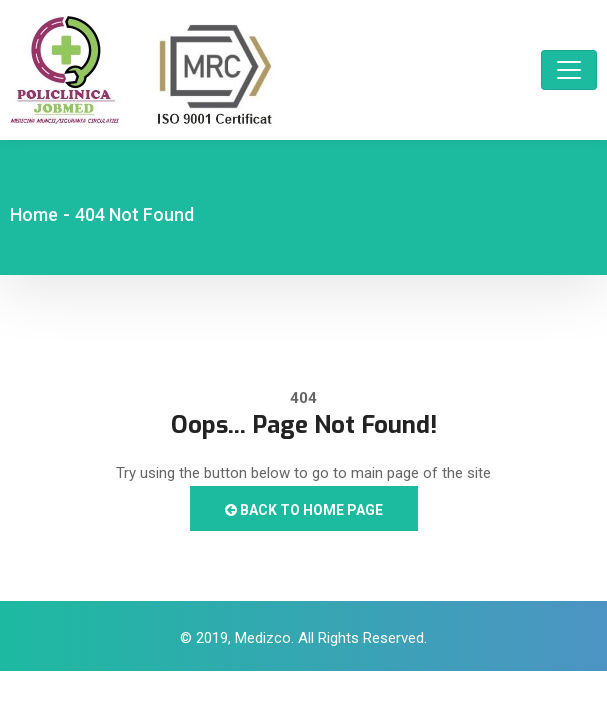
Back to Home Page (304, 510)
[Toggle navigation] (569, 70)
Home (34, 214)
